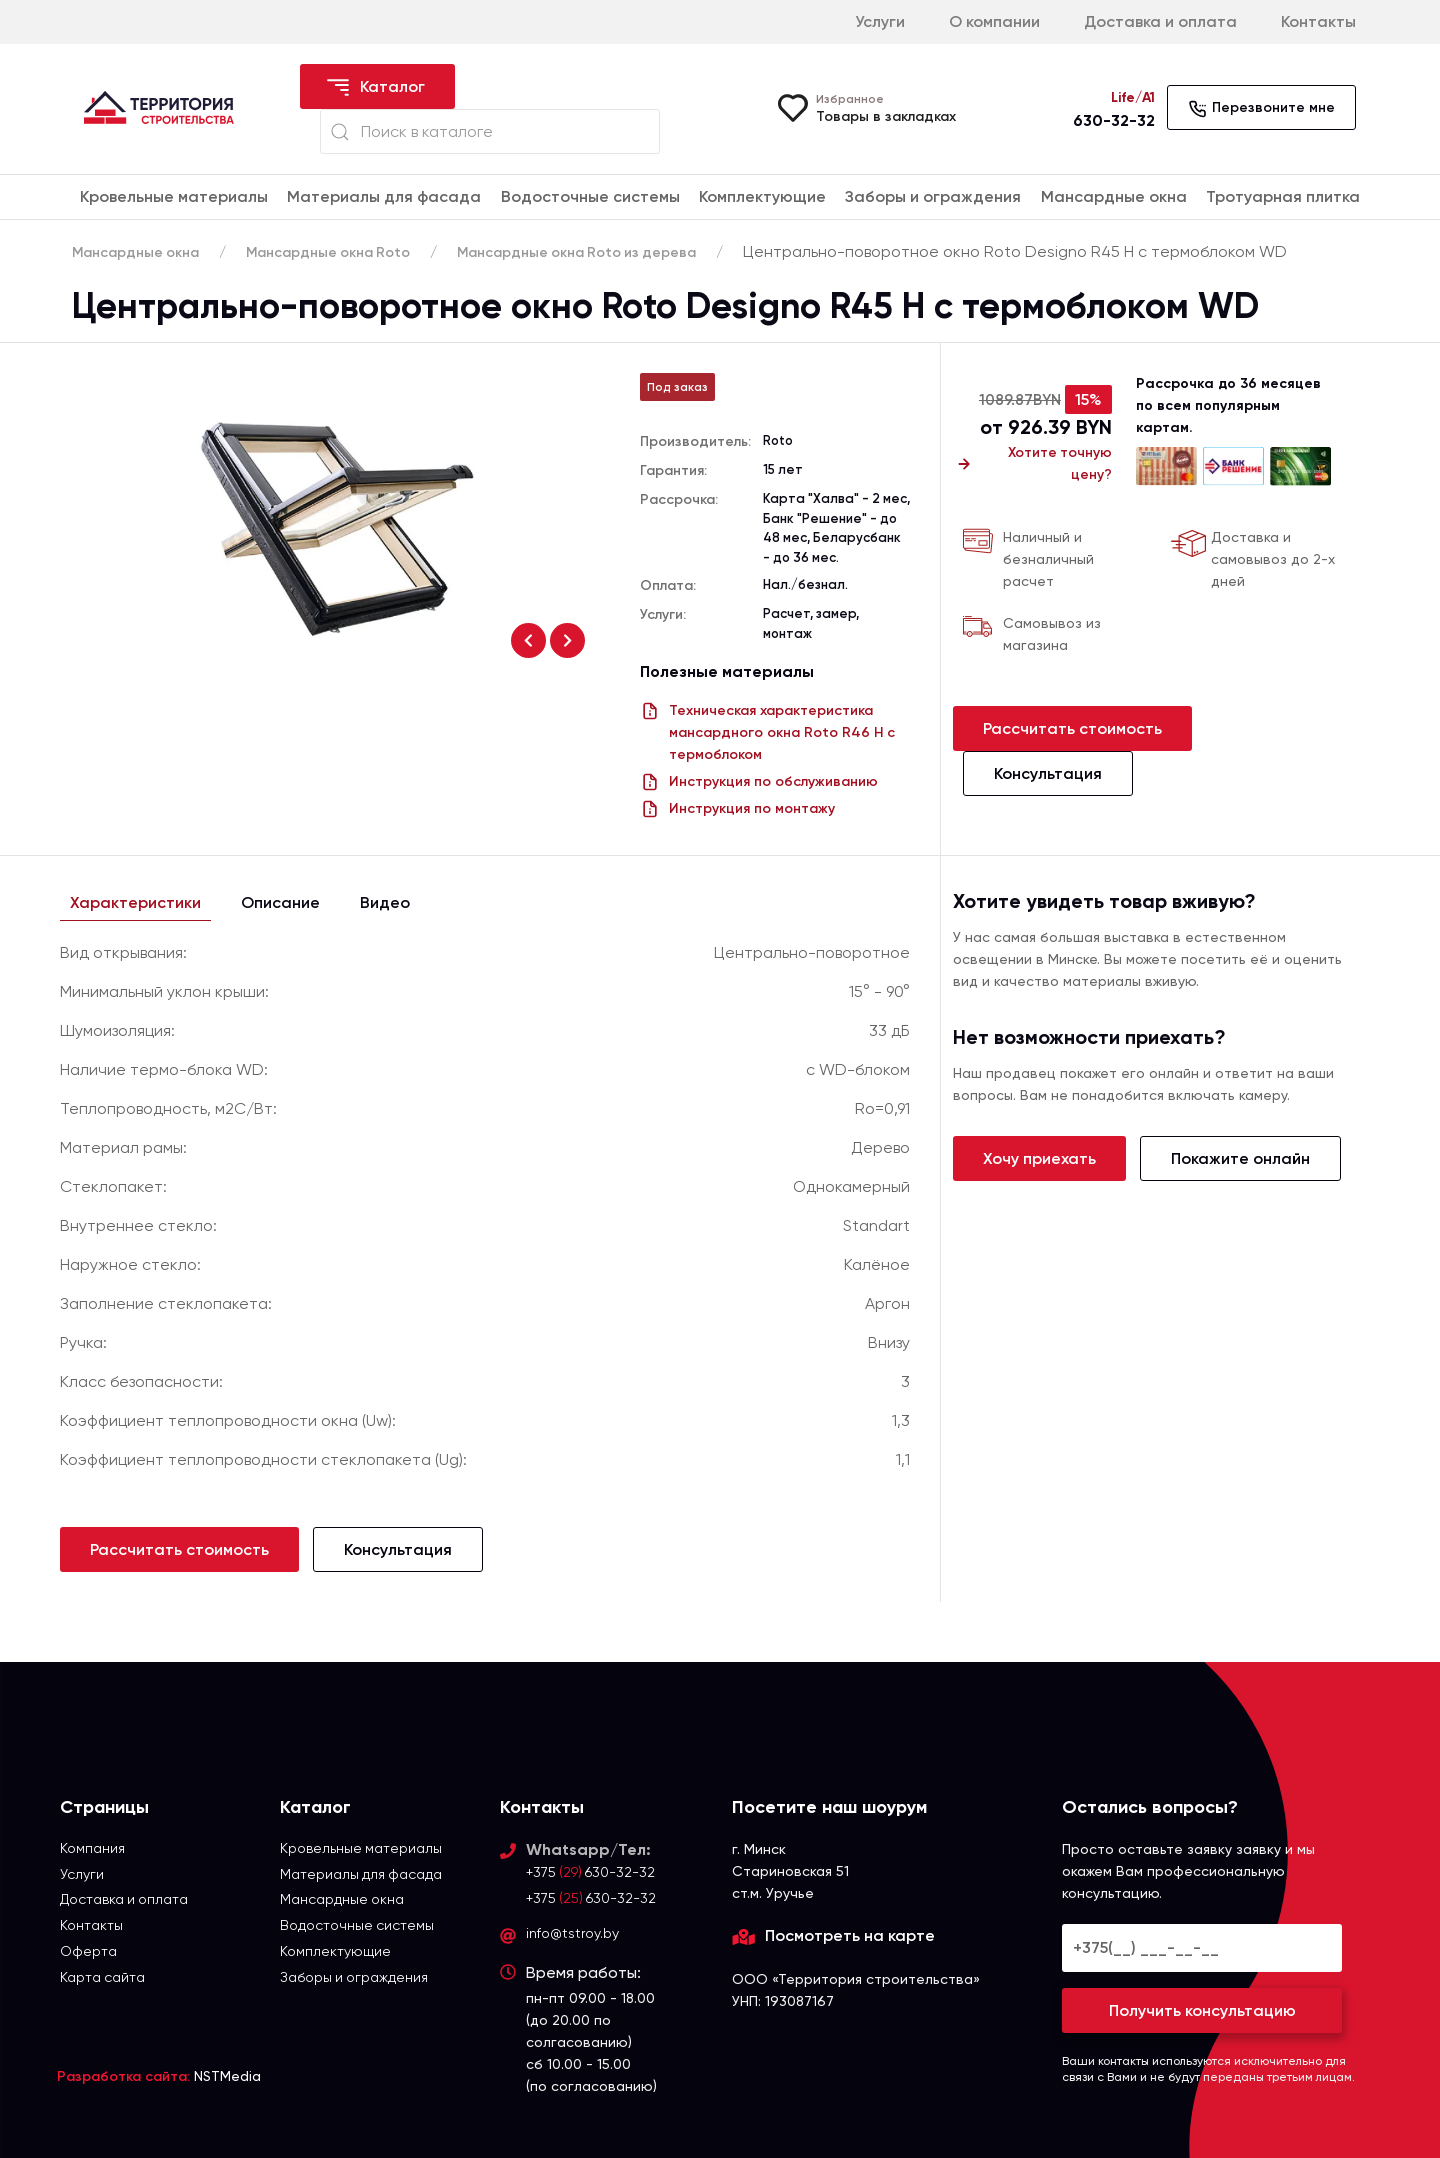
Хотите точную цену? (1032, 464)
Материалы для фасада (384, 196)
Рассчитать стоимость (1072, 728)
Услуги (880, 21)
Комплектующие (762, 196)
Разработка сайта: (123, 2076)
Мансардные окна (1114, 196)
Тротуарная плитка (1283, 196)
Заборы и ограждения (933, 196)
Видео (385, 902)
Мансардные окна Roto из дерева (584, 252)
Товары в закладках (886, 116)
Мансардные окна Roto (331, 252)
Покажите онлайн (1240, 1158)
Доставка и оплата (1160, 21)
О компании (994, 21)
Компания (92, 1848)
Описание (280, 902)
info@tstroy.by (572, 1934)
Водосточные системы (590, 196)
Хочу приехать (1039, 1158)
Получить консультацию (1202, 2010)
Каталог (375, 88)
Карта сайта (103, 1978)
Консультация (1048, 773)
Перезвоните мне (1261, 109)
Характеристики (135, 902)
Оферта (88, 1952)
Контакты (1318, 21)
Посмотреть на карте (850, 1935)
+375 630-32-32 (591, 1872)
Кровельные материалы (174, 196)
